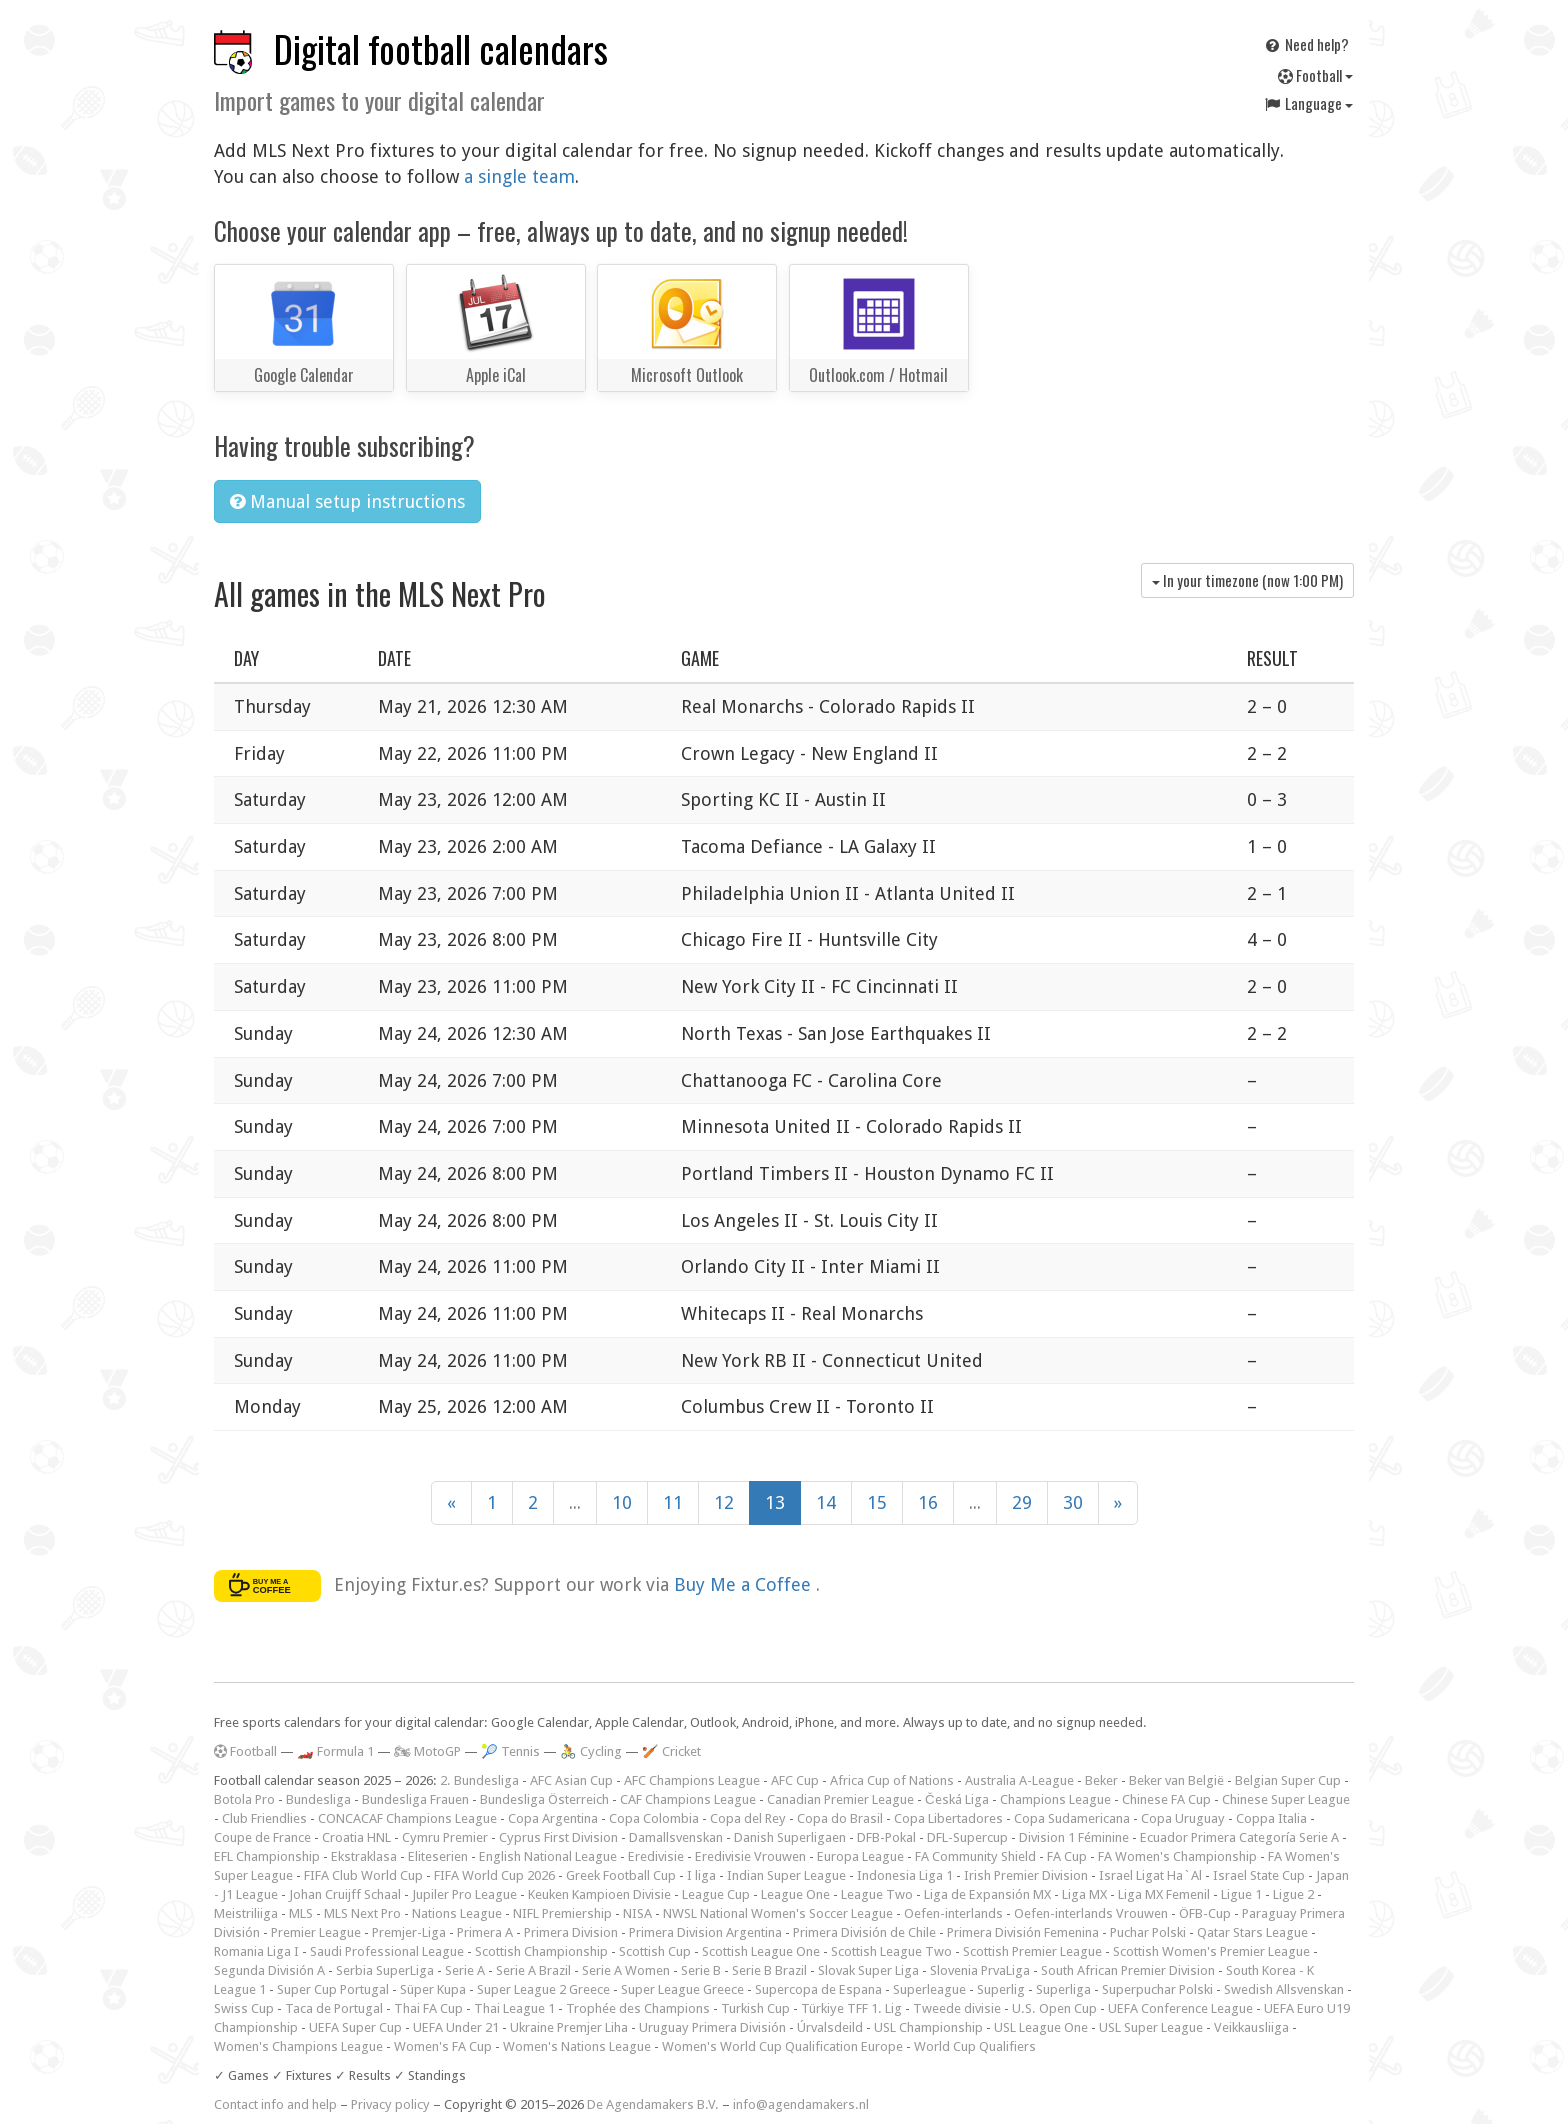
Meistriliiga (246, 1913)
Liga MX (1084, 1894)
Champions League (1055, 1799)
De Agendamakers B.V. (653, 2104)
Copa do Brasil (840, 1818)
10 (622, 1502)
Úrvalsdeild (830, 2027)
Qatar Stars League (1252, 1932)
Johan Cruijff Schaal (345, 1894)
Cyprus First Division (558, 1837)
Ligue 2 (1293, 1894)
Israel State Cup (1259, 1875)
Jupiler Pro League (464, 1894)
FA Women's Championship (1177, 1856)
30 (1073, 1502)
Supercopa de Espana (818, 1989)
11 (673, 1502)
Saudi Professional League (387, 1951)
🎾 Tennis (510, 1751)
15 (877, 1502)
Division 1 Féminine (1074, 1837)
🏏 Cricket (671, 1751)
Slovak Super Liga (868, 1970)
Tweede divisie (957, 2008)
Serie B (701, 1970)
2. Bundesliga (479, 1780)
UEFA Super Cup (355, 2027)
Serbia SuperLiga (385, 1970)
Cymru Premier (445, 1837)
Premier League (316, 1932)
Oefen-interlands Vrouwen (1091, 1913)
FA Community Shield (975, 1856)
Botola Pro (244, 1799)
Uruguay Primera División (712, 2027)
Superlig (1001, 1989)
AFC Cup (795, 1780)
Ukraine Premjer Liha (569, 2027)
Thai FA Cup (428, 2008)
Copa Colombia (654, 1818)
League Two (877, 1894)
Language (1308, 103)
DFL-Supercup (967, 1837)
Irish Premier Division (1026, 1875)
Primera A (485, 1932)
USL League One (1041, 2027)
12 (724, 1502)
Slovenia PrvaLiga (980, 1970)
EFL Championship (267, 1856)
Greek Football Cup (621, 1875)
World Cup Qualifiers (975, 2046)
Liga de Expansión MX (987, 1894)
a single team (519, 176)
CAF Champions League (688, 1799)
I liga (701, 1875)
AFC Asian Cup (571, 1780)
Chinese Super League (1286, 1799)
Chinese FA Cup (1166, 1799)
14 (826, 1502)
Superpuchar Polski (1157, 1989)
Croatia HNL (356, 1837)
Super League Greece (682, 1989)
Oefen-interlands (953, 1913)
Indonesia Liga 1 (905, 1875)
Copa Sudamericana (1072, 1818)
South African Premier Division (1128, 1970)
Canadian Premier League (840, 1799)
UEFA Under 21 (456, 2027)
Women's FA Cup (443, 2046)
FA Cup (1067, 1856)
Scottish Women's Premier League (1211, 1951)
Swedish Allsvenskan (1284, 1989)
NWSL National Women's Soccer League (778, 1913)
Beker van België (1176, 1780)
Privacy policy (390, 2104)
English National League (548, 1856)
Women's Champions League (298, 2046)
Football (1315, 75)
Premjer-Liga (409, 1932)
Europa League (860, 1856)
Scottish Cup (655, 1951)
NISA (637, 1913)
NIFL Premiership (562, 1913)
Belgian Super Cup (1288, 1780)
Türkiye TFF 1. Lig (851, 2008)
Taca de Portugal (334, 2008)
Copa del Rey (748, 1818)
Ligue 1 (1241, 1894)
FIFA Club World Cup (363, 1875)
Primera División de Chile (864, 1932)
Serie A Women (626, 1970)
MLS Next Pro (362, 1913)
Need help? (1306, 44)
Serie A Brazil (533, 1970)
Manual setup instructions (347, 501)
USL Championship (928, 2027)
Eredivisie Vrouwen (750, 1856)
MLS (301, 1913)
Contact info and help (275, 2104)
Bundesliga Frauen (415, 1799)
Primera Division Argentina (705, 1932)
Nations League (457, 1913)
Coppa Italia (1271, 1818)
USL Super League (1151, 2027)
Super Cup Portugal (333, 1989)
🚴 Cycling (591, 1751)
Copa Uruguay (1183, 1818)
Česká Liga (957, 1799)
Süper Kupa (433, 1989)
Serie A (465, 1970)
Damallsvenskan (676, 1837)
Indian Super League (786, 1875)
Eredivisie (656, 1856)
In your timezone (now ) (1247, 580)
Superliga (1063, 1989)
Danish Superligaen (790, 1837)
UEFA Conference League (1180, 2008)
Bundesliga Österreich (544, 1799)
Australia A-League (1019, 1780)
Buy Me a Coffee (745, 1584)
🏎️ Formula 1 (335, 1751)
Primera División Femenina (1023, 1932)
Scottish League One (761, 1951)
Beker (1101, 1780)
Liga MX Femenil (1164, 1894)
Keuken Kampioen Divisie (599, 1894)
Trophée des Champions (638, 2008)
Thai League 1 (514, 2008)
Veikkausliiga (1251, 2027)
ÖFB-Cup (1205, 1913)
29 (1022, 1502)
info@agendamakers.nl (801, 2104)
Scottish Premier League (1032, 1951)
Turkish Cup (755, 2008)
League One (795, 1894)
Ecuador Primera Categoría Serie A (1239, 1837)
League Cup (716, 1894)
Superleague (929, 1989)
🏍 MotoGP (427, 1751)
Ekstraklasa (364, 1856)
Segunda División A (269, 1970)
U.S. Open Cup (1054, 2008)
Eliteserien (438, 1856)
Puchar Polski (1148, 1932)
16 (928, 1502)
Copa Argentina (553, 1818)
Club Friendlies (264, 1818)
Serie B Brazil (769, 1970)
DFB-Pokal (886, 1837)
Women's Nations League (577, 2046)
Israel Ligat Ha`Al (1150, 1875)
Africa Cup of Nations (892, 1780)
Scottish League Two (891, 1951)
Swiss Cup (244, 2008)
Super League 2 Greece (543, 1989)
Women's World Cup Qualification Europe (782, 2046)
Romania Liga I (256, 1951)
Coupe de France (262, 1837)
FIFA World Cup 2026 (494, 1875)
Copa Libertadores (948, 1818)
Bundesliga (318, 1799)
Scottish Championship (541, 1951)
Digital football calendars (441, 48)
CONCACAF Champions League (407, 1818)
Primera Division (571, 1932)
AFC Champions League (692, 1780)
